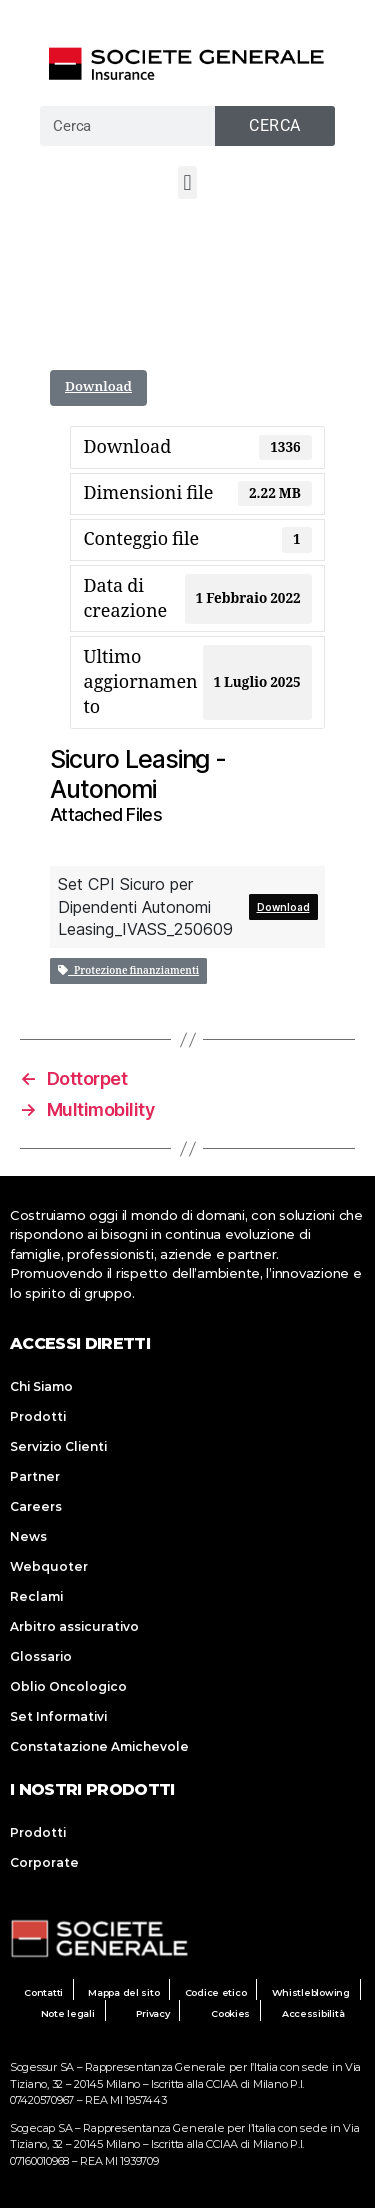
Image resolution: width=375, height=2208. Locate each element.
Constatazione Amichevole (99, 1746)
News (28, 1536)
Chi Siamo (41, 1386)
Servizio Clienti (58, 1446)
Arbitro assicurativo (74, 1626)
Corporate (44, 1862)
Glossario (41, 1656)
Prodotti (38, 1416)
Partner (35, 1476)
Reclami (36, 1596)
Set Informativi (58, 1716)
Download (98, 387)
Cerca (275, 125)
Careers (36, 1506)
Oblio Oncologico (68, 1686)
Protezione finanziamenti (128, 971)
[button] (187, 182)
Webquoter (49, 1566)
